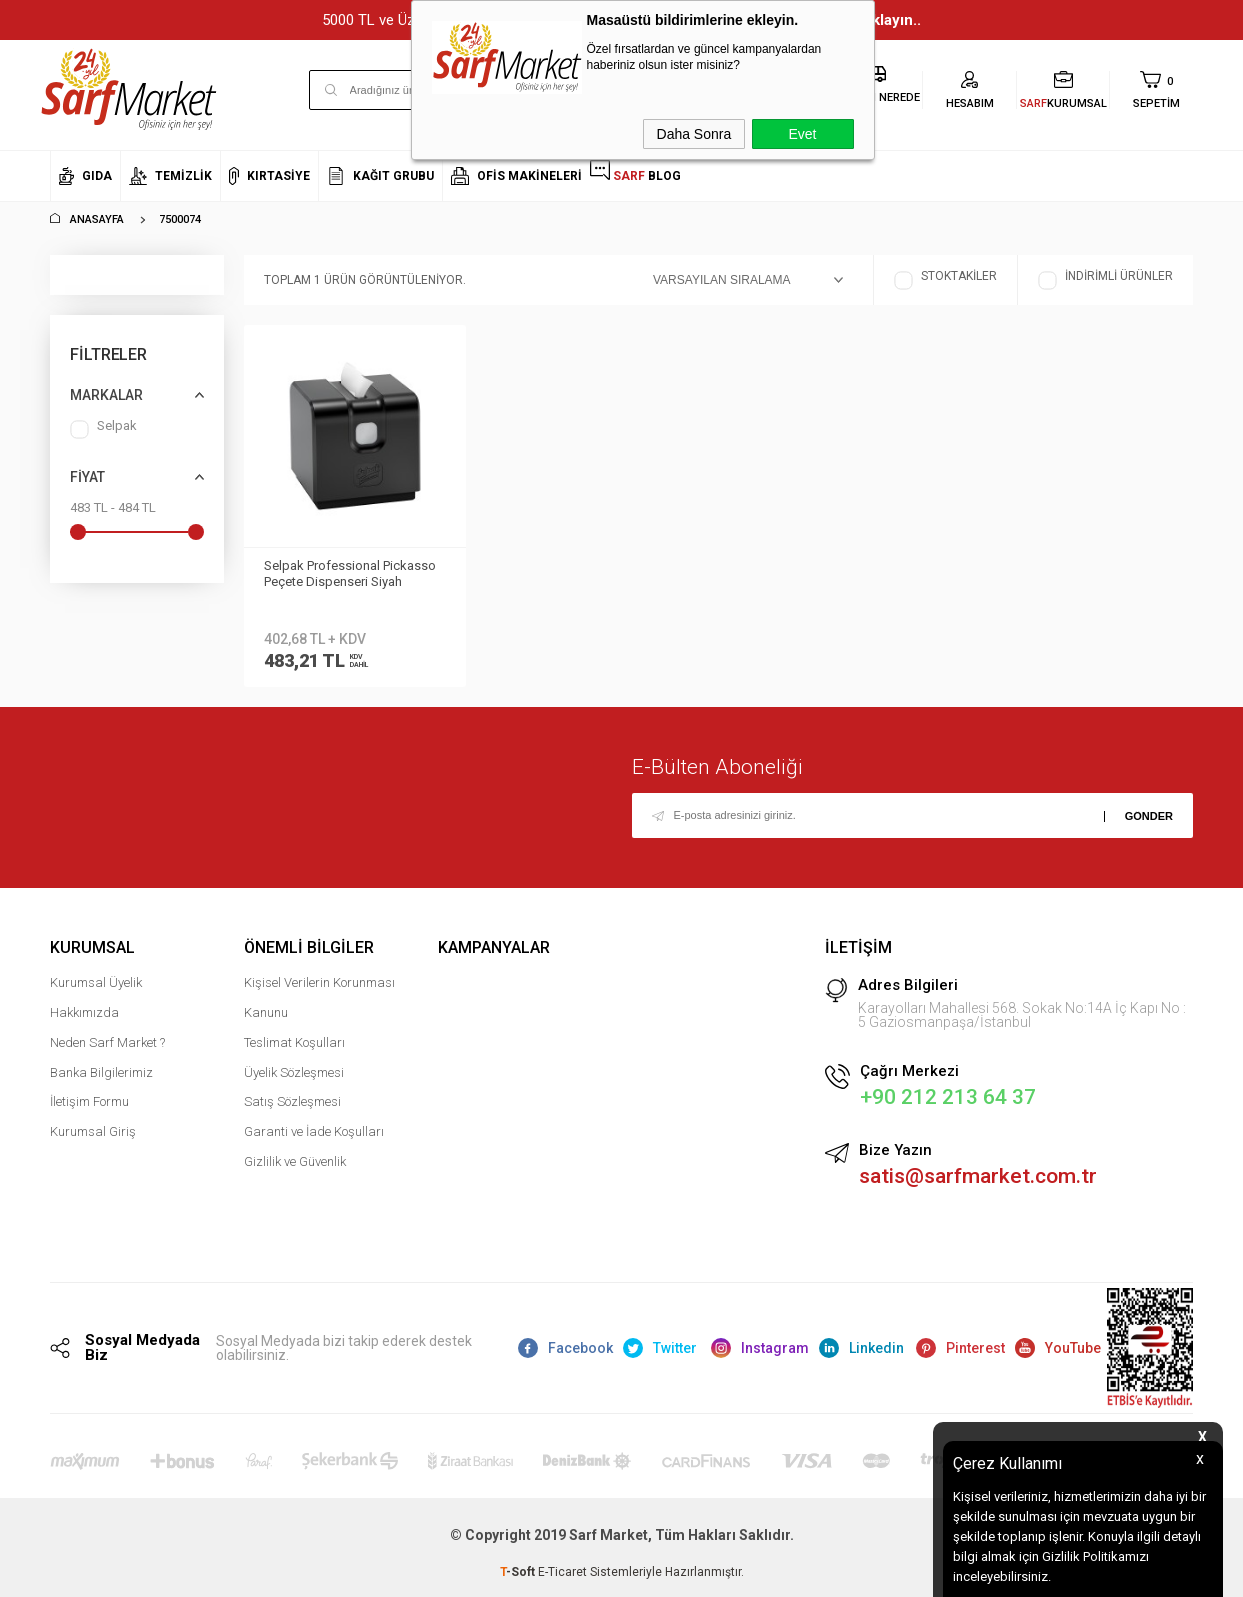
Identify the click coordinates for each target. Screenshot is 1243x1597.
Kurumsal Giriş (93, 1131)
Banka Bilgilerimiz (101, 1072)
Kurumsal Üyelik (96, 982)
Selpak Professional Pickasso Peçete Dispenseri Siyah (350, 573)
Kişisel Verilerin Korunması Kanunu (319, 997)
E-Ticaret (562, 1572)
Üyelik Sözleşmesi (294, 1072)
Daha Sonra (694, 134)
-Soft (519, 1572)
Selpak (103, 429)
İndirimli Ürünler (1105, 280)
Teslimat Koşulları (294, 1042)
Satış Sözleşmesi (292, 1101)
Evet (802, 134)
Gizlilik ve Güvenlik (295, 1161)
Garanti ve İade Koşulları (314, 1131)
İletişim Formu (89, 1101)
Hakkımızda (84, 1012)
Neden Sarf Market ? (107, 1042)
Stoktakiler (945, 280)
